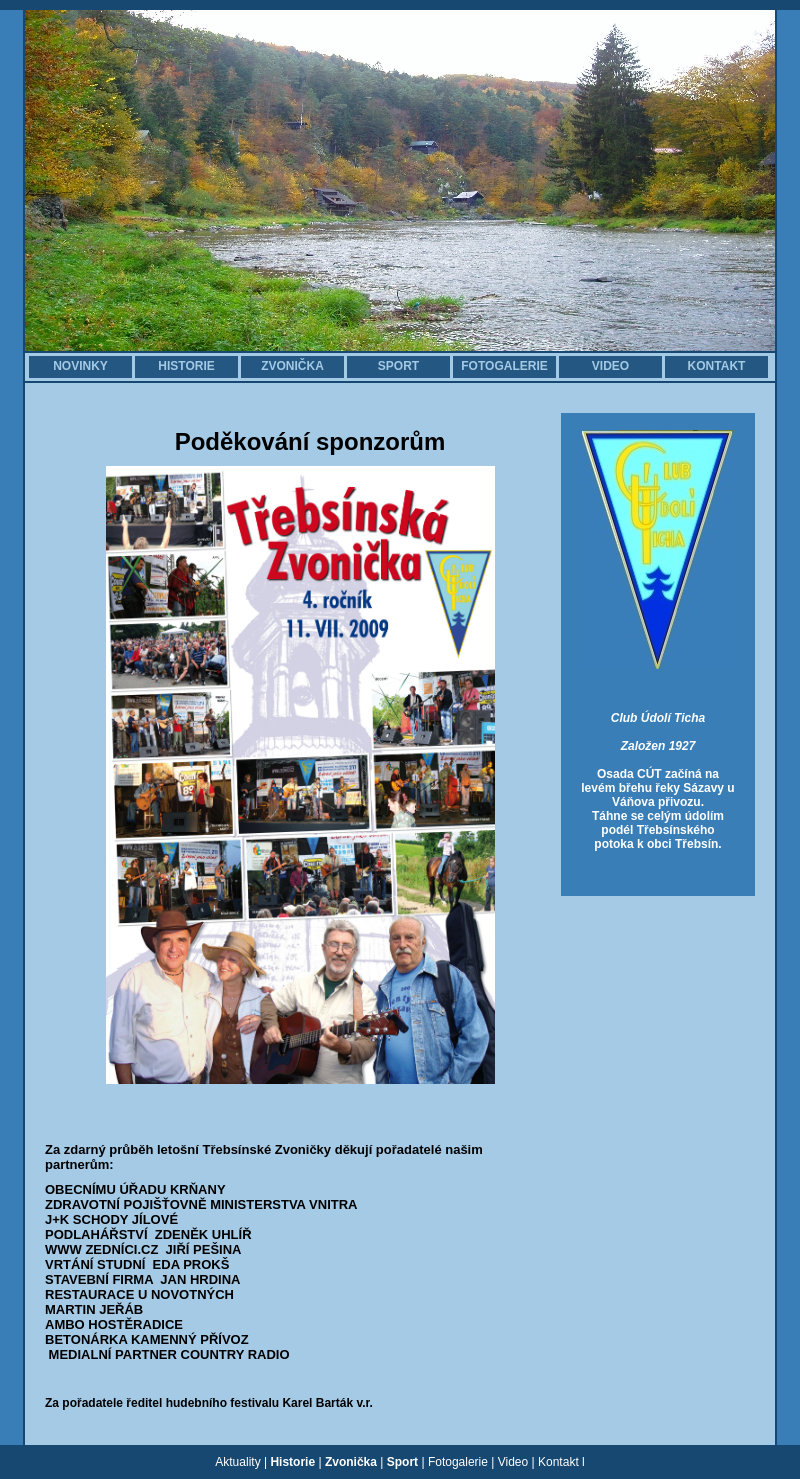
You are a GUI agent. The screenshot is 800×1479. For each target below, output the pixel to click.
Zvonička (351, 1462)
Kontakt (558, 1462)
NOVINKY (80, 366)
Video (513, 1462)
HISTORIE (186, 366)
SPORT (398, 366)
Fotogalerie (458, 1462)
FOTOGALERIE (504, 366)
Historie (292, 1462)
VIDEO (610, 366)
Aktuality (237, 1462)
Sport (402, 1462)
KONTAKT (717, 366)
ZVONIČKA (292, 366)
